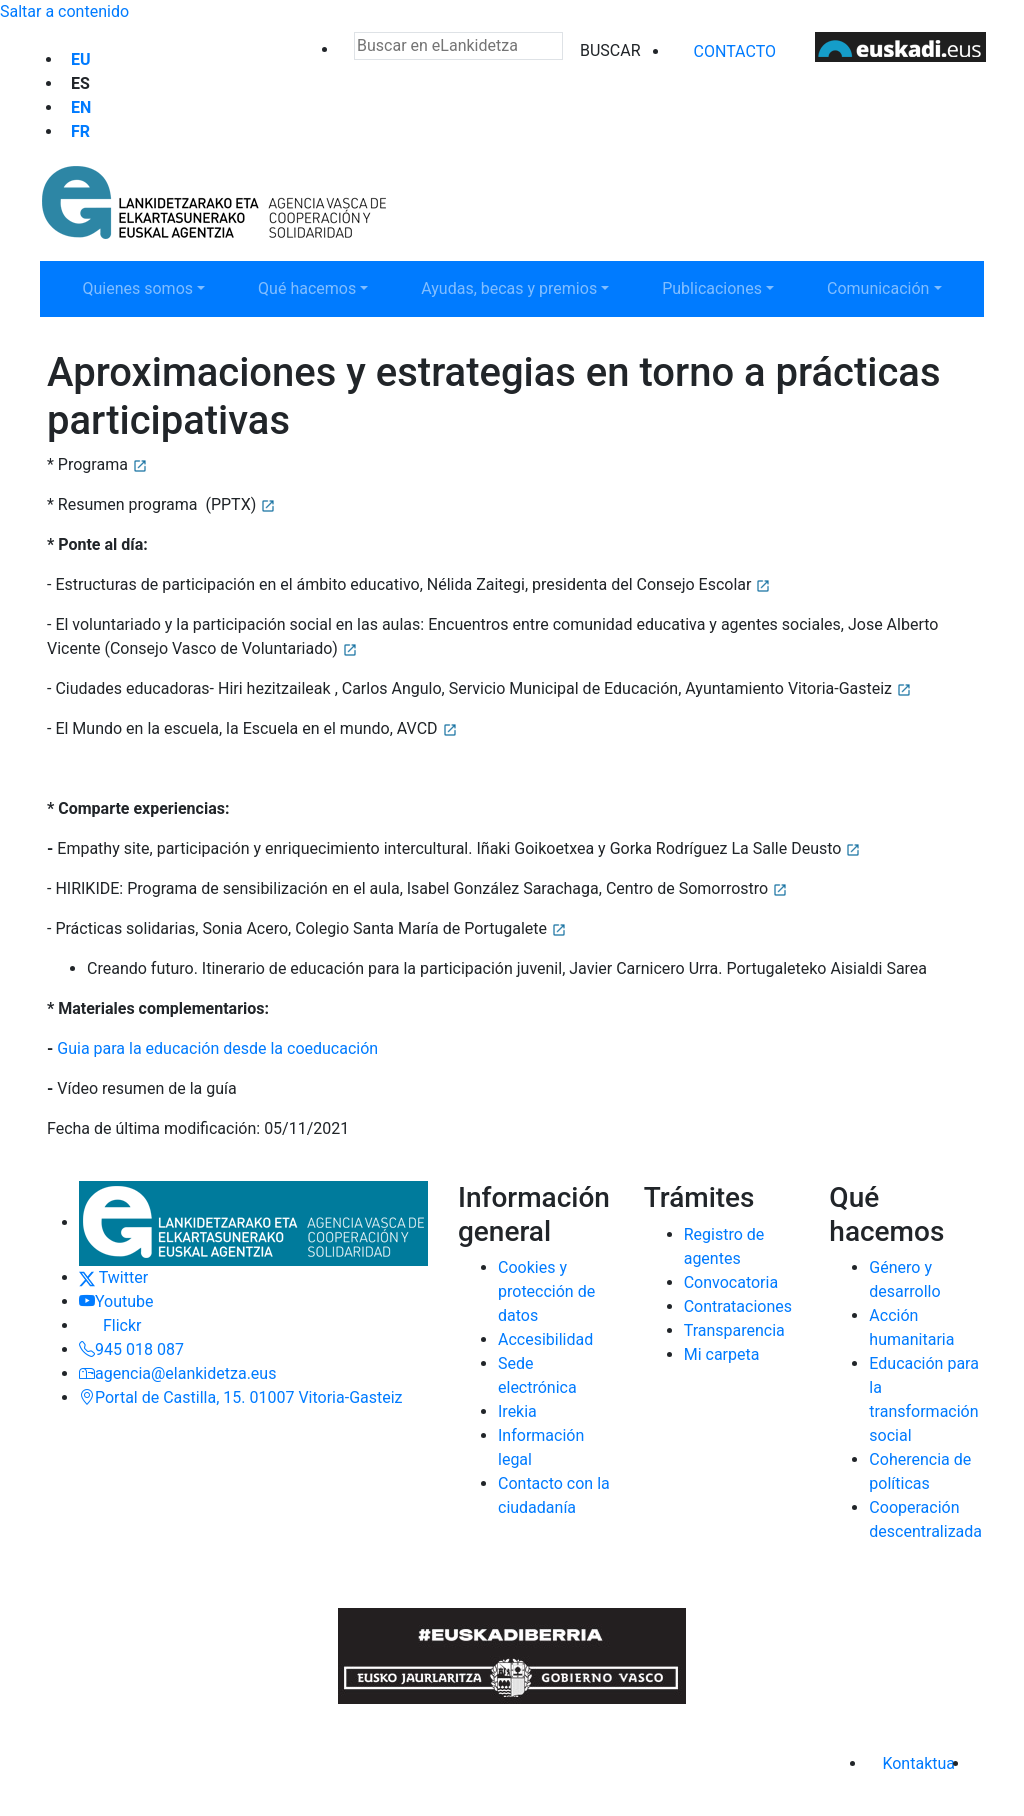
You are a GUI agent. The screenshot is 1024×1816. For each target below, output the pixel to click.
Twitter (113, 1277)
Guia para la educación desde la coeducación (217, 1048)
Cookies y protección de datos (546, 1291)
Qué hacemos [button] (322, 287)
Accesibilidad (545, 1339)
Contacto (735, 51)
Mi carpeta (722, 1354)
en (81, 107)
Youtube (116, 1301)
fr (80, 131)
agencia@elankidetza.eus (177, 1373)
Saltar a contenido (64, 11)
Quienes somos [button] (146, 287)
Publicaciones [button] (726, 287)
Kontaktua (918, 1763)
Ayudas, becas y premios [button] (508, 287)
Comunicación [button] (891, 287)
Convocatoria (731, 1282)
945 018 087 (131, 1349)
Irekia (517, 1411)
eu (81, 59)
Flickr (110, 1325)
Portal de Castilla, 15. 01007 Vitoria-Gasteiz (241, 1397)
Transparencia (734, 1330)
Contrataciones (738, 1306)
